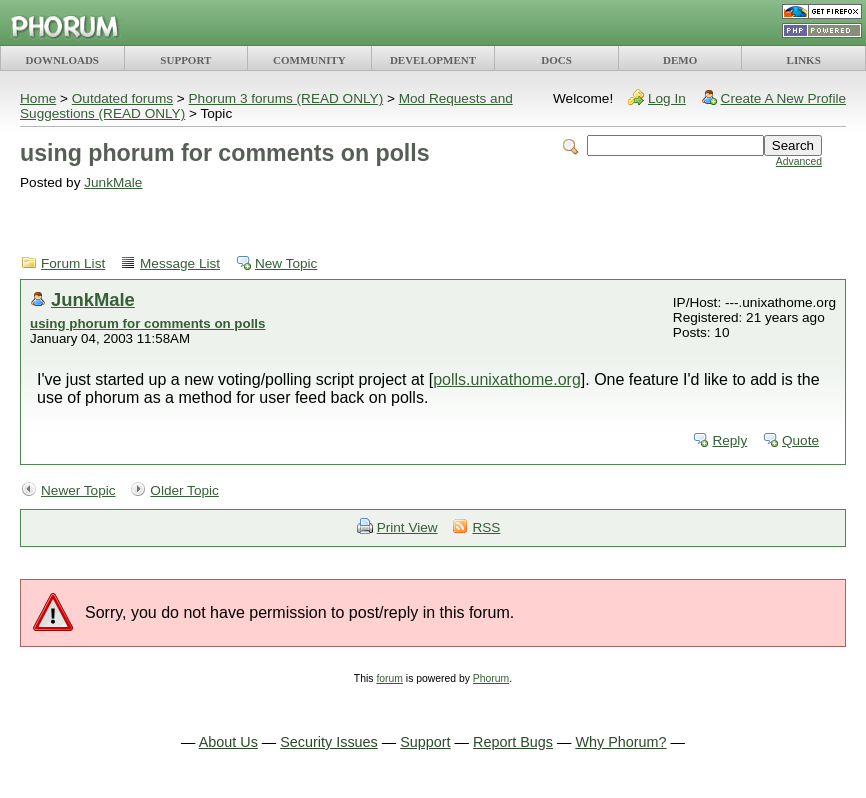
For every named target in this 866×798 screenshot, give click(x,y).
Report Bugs (513, 742)
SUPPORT (185, 60)
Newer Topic (78, 490)
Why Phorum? (620, 742)
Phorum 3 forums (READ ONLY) (286, 98)
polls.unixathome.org (507, 379)
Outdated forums (122, 98)
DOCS (556, 60)
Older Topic (184, 490)
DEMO (680, 60)
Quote (800, 440)
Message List (180, 263)
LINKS (804, 60)
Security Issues (329, 742)
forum (389, 678)
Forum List (73, 263)
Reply (729, 440)
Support (425, 742)
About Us (228, 742)
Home (38, 98)
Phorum (491, 678)
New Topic (286, 263)
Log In (667, 98)
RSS (486, 527)
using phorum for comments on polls (147, 323)
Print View (407, 527)
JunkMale (113, 182)
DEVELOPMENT (433, 60)
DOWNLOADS (62, 60)
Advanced (799, 161)
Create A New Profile (783, 98)
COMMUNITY (309, 60)
